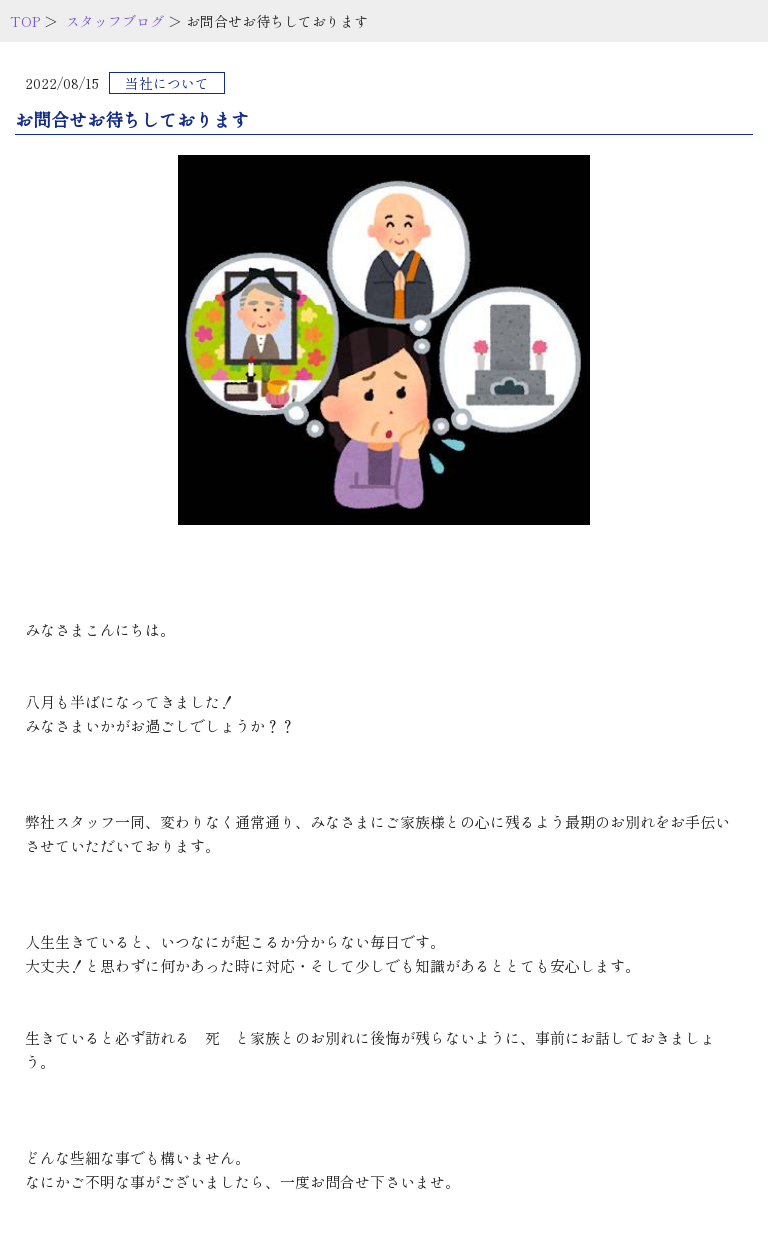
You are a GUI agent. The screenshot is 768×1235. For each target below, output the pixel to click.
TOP (25, 21)
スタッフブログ (115, 21)
